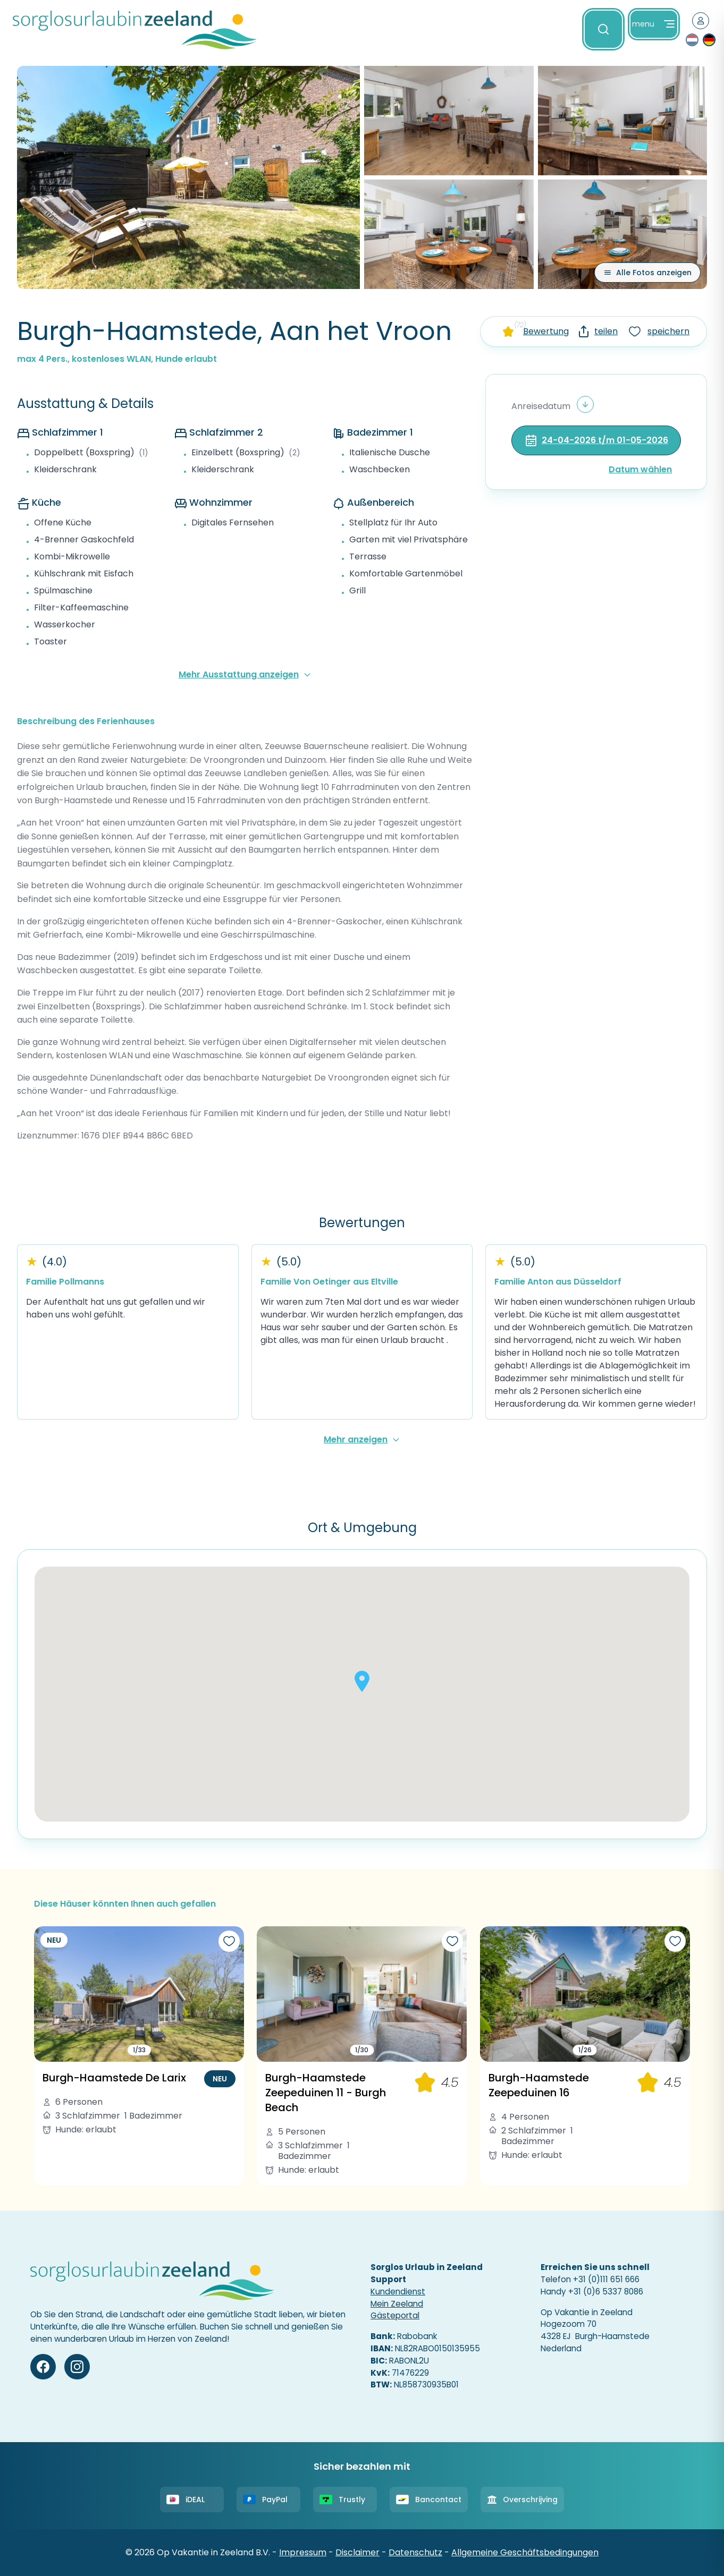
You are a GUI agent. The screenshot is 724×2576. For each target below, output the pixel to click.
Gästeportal (395, 2315)
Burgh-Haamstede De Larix (114, 2077)
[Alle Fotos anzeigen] (647, 272)
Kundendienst (398, 2291)
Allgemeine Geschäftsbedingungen (525, 2552)
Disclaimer (357, 2552)
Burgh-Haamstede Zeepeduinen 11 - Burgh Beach (325, 2092)
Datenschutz (415, 2552)
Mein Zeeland (397, 2303)
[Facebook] (43, 2366)
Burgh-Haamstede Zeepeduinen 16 (539, 2085)
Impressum (302, 2552)
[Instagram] (77, 2366)
